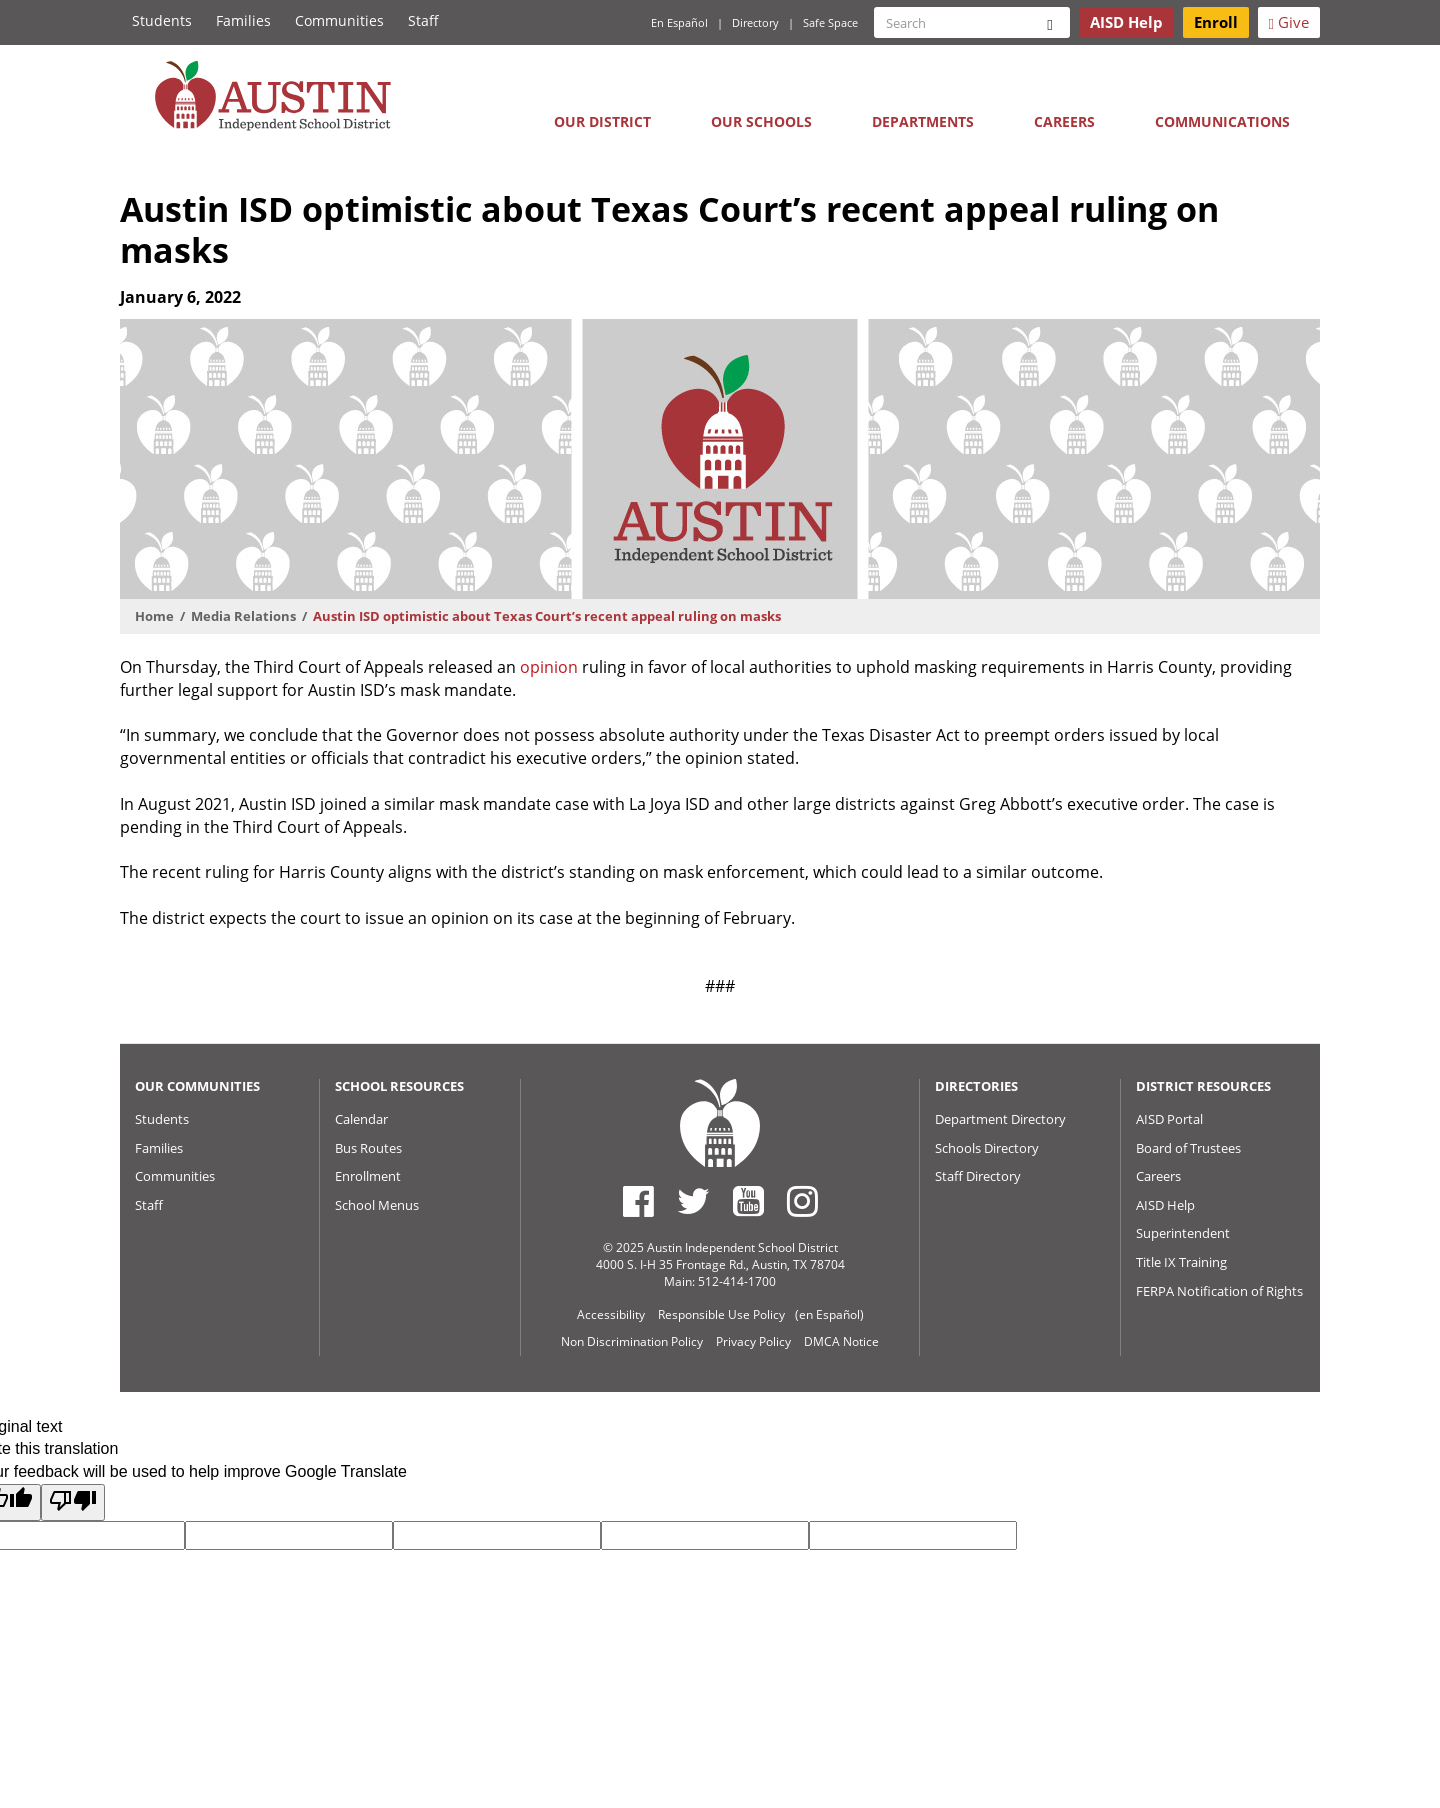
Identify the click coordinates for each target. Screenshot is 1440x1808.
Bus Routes (368, 1148)
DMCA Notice (841, 1341)
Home (154, 616)
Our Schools (761, 121)
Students (162, 20)
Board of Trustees (1188, 1148)
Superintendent (1183, 1233)
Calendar (361, 1119)
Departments (923, 121)
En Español (679, 22)
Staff (423, 20)
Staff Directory (978, 1176)
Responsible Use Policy (721, 1314)
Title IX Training (1181, 1262)
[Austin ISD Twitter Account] (693, 1201)
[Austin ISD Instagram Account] (802, 1201)
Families (243, 20)
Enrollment (368, 1176)
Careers (1064, 121)
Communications (1222, 121)
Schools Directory (987, 1148)
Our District (602, 121)
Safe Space (830, 22)
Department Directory (1000, 1119)
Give (1289, 22)
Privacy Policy (753, 1341)
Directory (755, 22)
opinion (549, 667)
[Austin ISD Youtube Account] (748, 1201)
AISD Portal (1169, 1119)
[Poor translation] (73, 1502)
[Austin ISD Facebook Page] (638, 1201)
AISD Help (1165, 1205)
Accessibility (611, 1314)
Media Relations (243, 616)
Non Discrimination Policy (632, 1341)
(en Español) (829, 1314)
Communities (339, 20)
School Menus (377, 1205)
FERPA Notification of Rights (1219, 1291)
